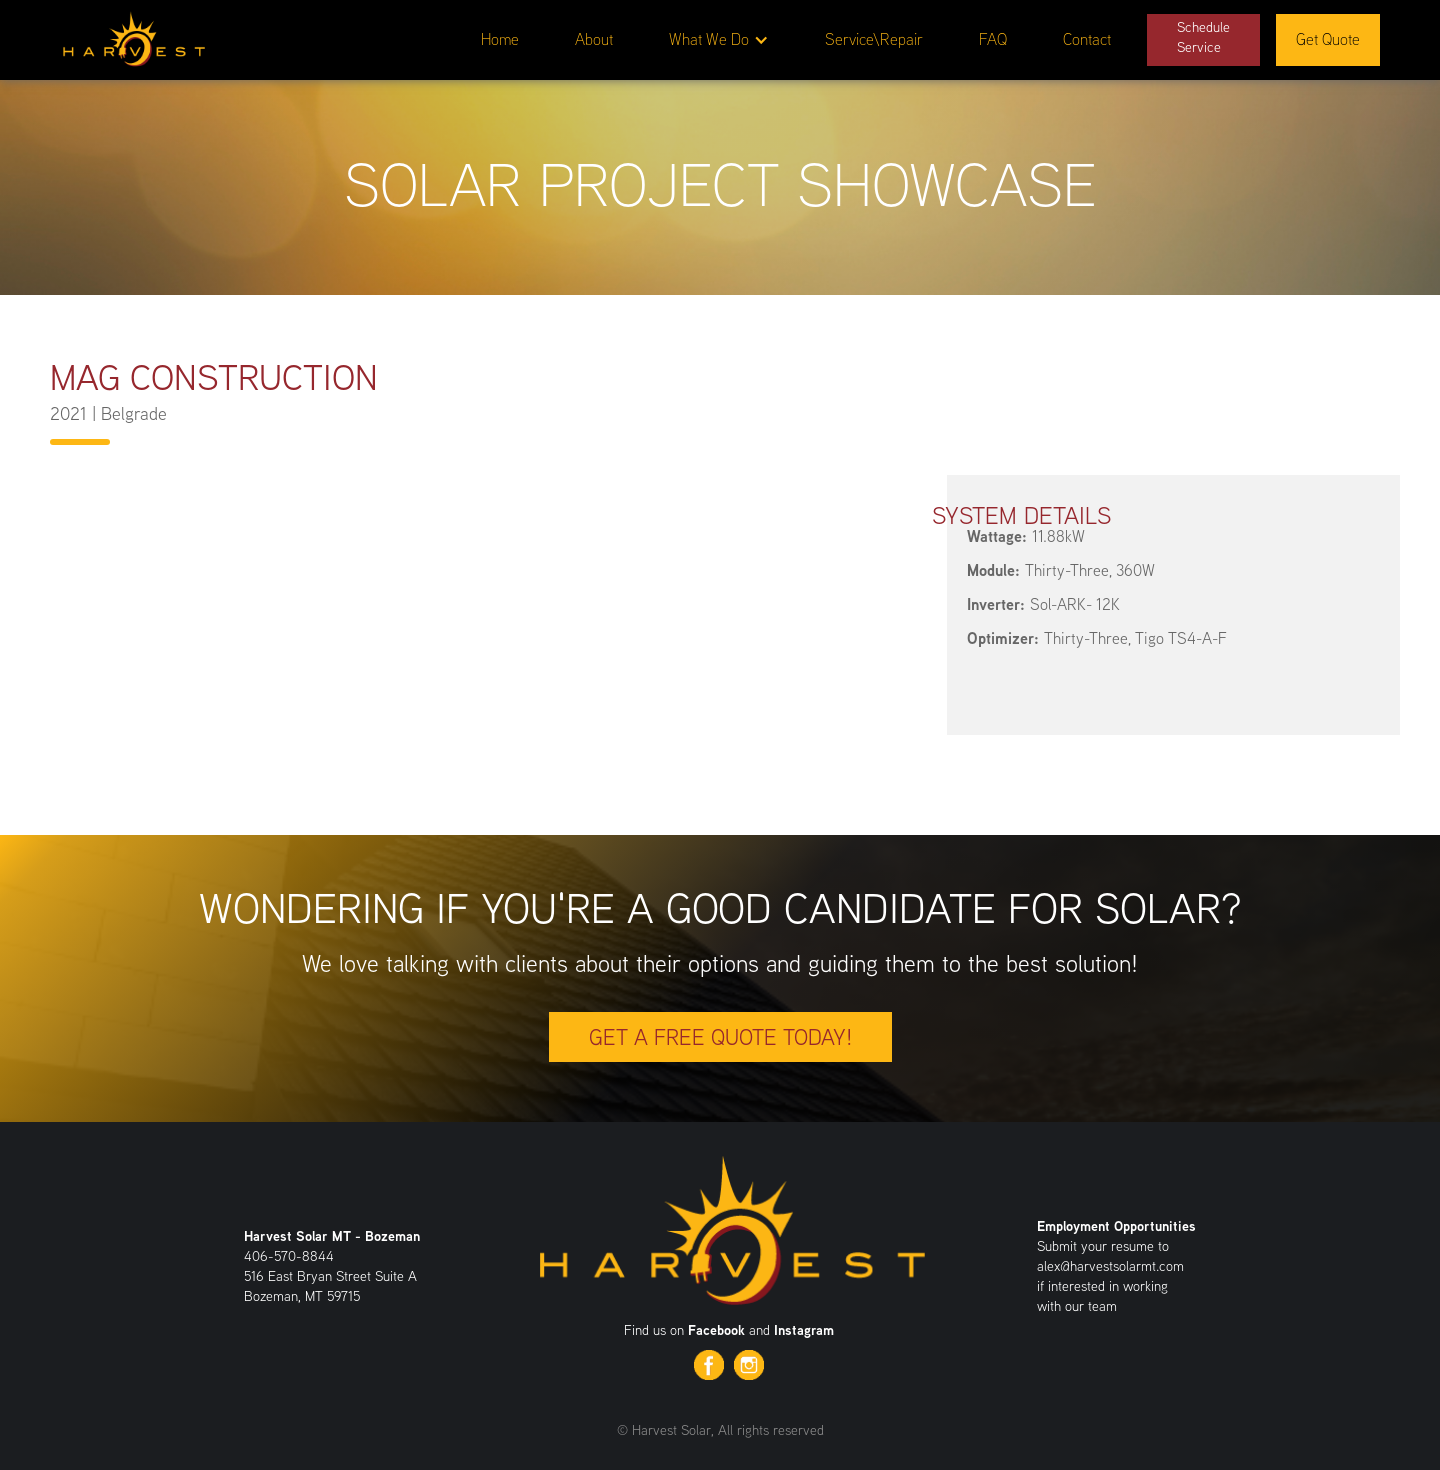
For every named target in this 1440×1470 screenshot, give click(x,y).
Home (500, 39)
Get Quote (1328, 39)
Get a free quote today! (720, 1037)
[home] (133, 36)
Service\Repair (874, 39)
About (594, 39)
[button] (719, 40)
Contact (1087, 39)
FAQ (993, 39)
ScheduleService (1203, 37)
